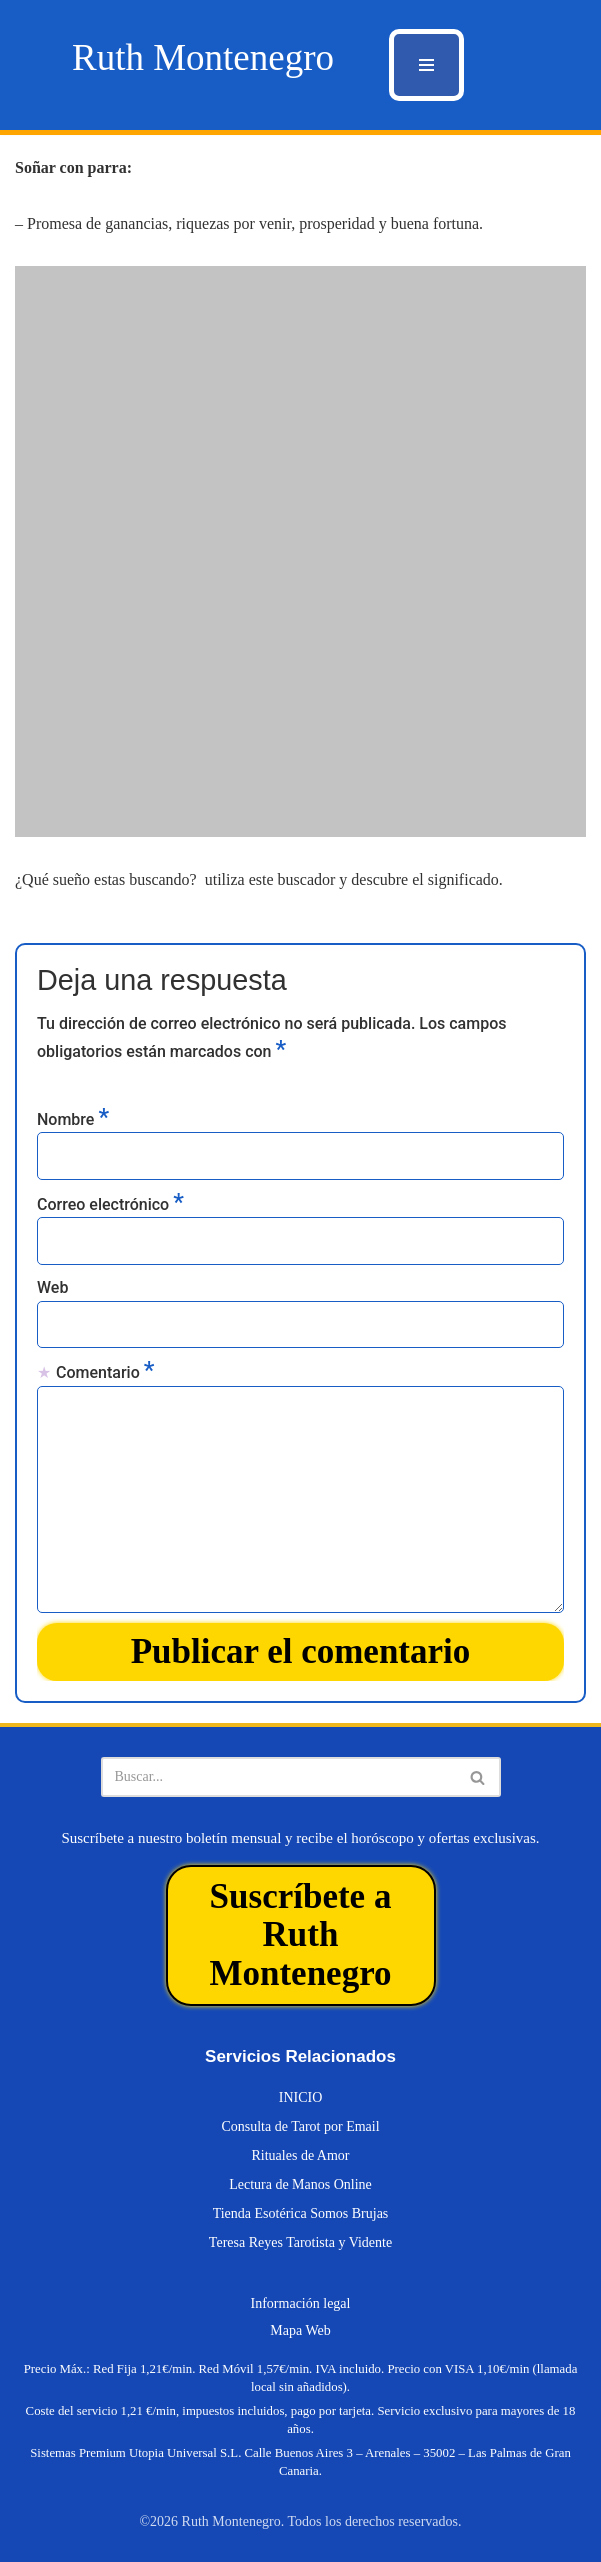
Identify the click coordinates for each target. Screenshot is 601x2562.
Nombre (73, 1118)
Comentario (105, 1371)
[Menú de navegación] (426, 65)
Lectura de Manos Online (300, 2184)
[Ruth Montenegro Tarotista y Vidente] (203, 57)
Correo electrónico (110, 1203)
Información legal (301, 2303)
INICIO (301, 2097)
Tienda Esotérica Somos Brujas (301, 2213)
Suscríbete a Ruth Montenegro (300, 1935)
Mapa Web (300, 2330)
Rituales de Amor (301, 2155)
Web (52, 1287)
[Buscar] (278, 1777)
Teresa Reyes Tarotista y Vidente (300, 2242)
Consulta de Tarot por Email (300, 2126)
